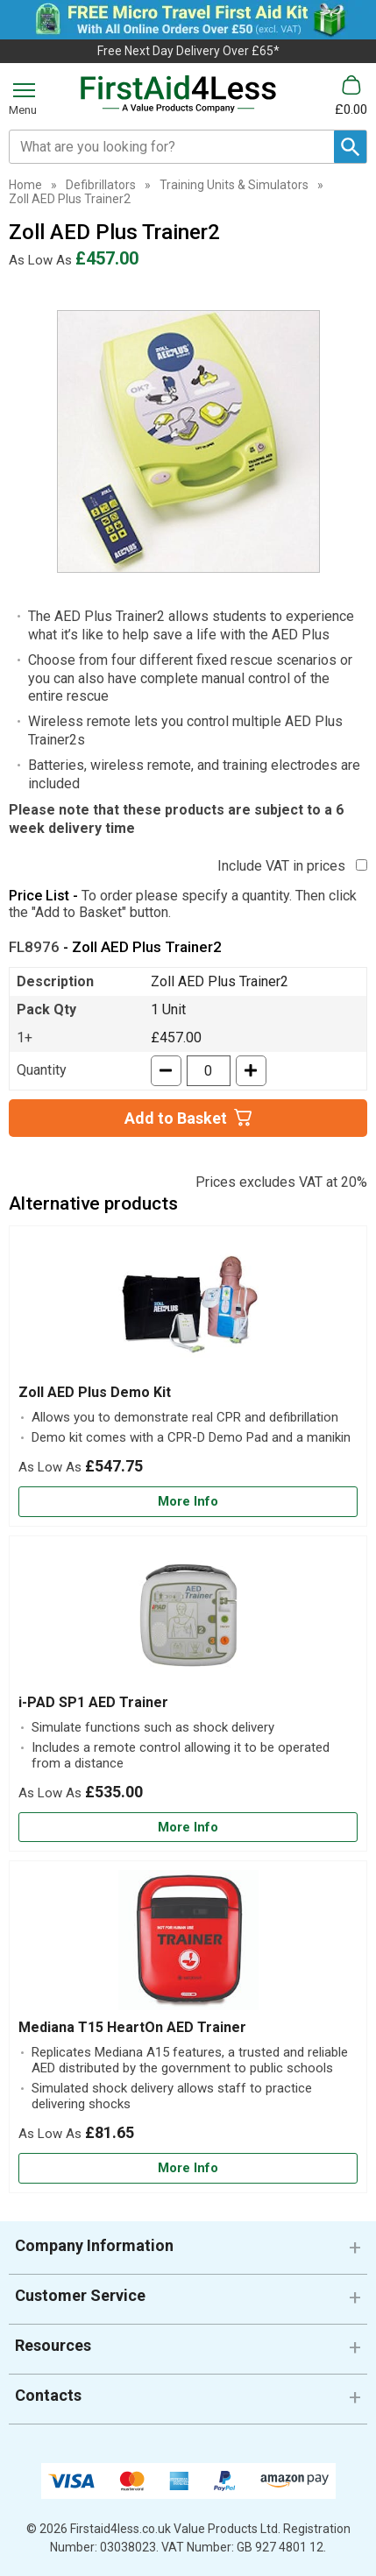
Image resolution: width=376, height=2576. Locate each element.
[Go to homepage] (178, 94)
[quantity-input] (209, 1070)
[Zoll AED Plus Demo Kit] (188, 1376)
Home (25, 185)
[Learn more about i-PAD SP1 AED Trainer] (188, 1827)
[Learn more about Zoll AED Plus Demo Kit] (188, 1501)
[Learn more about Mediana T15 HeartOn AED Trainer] (188, 2168)
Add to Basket (175, 1118)
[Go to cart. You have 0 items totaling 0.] (351, 95)
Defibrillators (101, 185)
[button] (188, 2252)
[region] (188, 1309)
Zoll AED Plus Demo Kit (94, 1392)
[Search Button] (350, 147)
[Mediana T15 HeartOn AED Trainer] (188, 2026)
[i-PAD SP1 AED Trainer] (188, 1694)
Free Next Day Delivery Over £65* (188, 51)
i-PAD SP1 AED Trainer (93, 1702)
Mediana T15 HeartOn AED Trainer (132, 2027)
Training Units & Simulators (234, 185)
